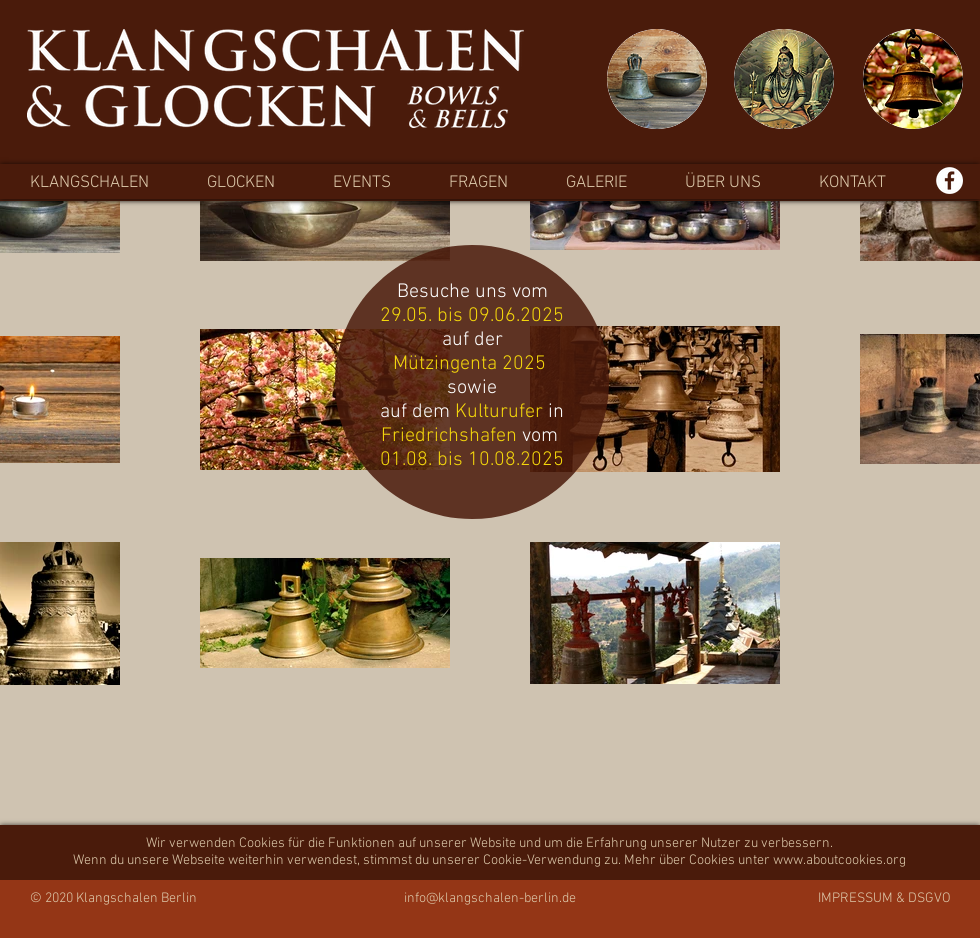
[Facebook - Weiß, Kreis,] (949, 180)
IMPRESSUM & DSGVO (884, 898)
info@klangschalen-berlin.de (490, 898)
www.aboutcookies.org (839, 860)
